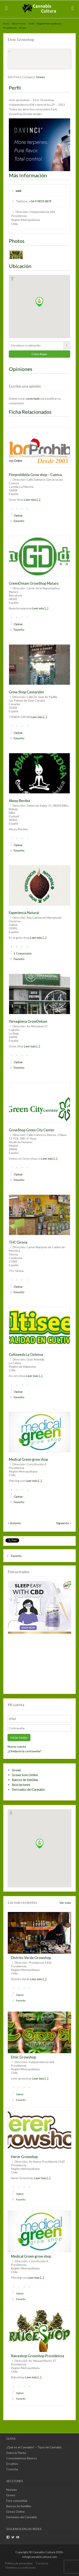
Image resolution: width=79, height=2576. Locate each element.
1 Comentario (20, 953)
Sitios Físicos (19, 23)
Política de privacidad (18, 2563)
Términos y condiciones (20, 2567)
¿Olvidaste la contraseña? (24, 1751)
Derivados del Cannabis (28, 1789)
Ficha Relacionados (30, 412)
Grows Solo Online (25, 1775)
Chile (31, 23)
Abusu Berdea (19, 801)
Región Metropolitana (49, 23)
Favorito (16, 521)
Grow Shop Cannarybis (26, 692)
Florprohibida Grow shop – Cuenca (35, 475)
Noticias (11, 2489)
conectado (33, 398)
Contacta (42, 2563)
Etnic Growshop (23, 2057)
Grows (23, 27)
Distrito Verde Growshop (31, 1957)
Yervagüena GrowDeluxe (28, 1021)
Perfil (15, 88)
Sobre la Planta (16, 2452)
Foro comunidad (16, 2500)
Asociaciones (21, 1784)
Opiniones (20, 369)
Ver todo (65, 1902)
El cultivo (12, 2463)
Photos (16, 241)
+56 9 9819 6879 (40, 201)
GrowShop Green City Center (31, 1130)
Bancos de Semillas (25, 1780)
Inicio (6, 23)
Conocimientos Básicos (21, 2458)
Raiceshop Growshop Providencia (37, 2356)
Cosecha (12, 2469)
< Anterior (14, 1523)
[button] (39, 302)
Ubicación (20, 266)
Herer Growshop (24, 2156)
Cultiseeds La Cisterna (26, 1354)
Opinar (16, 515)
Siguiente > (63, 1523)
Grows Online (15, 2511)
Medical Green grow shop (28, 1459)
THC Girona (18, 1242)
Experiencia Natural (24, 913)
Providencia (10, 27)
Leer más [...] (32, 499)
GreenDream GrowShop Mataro (34, 583)
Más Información (28, 175)
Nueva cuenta (17, 1746)
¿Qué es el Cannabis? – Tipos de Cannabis (34, 2447)
